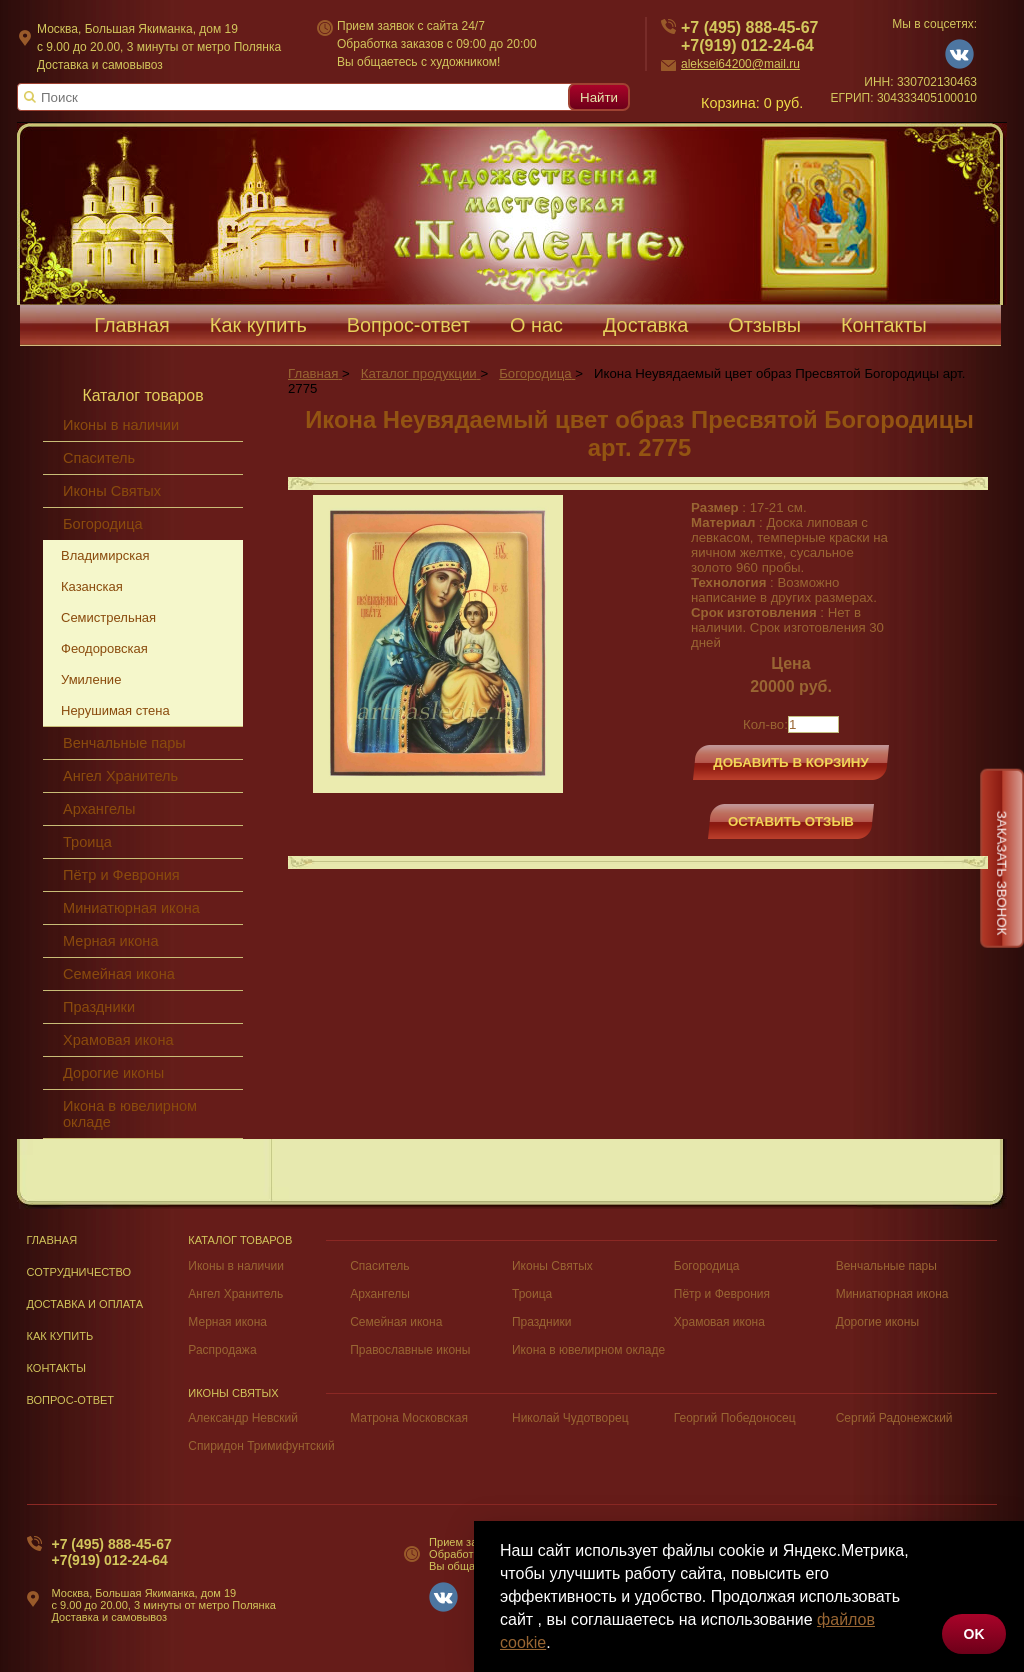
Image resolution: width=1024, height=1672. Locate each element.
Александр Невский (243, 1418)
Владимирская (105, 555)
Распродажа (222, 1350)
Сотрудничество (79, 1272)
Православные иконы (410, 1350)
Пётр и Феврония (121, 875)
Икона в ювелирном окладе (130, 1114)
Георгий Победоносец (735, 1418)
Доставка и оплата (85, 1304)
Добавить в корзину (791, 762)
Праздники (99, 1007)
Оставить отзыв (791, 821)
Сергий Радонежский (894, 1418)
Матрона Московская (409, 1418)
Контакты (884, 325)
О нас (536, 325)
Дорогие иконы (113, 1073)
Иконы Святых (112, 491)
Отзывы (764, 325)
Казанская (92, 586)
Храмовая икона (118, 1040)
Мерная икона (110, 941)
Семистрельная (108, 617)
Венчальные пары (124, 743)
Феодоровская (104, 648)
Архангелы (99, 809)
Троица (87, 842)
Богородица (103, 524)
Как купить (258, 325)
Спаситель (99, 458)
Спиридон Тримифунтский (261, 1446)
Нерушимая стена (115, 710)
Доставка (645, 325)
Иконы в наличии (121, 425)
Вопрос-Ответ (71, 1400)
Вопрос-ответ (408, 325)
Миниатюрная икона (131, 908)
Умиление (91, 679)
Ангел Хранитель (120, 776)
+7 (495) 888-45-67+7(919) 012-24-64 (112, 1552)
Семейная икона (119, 974)
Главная (132, 325)
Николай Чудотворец (570, 1418)
